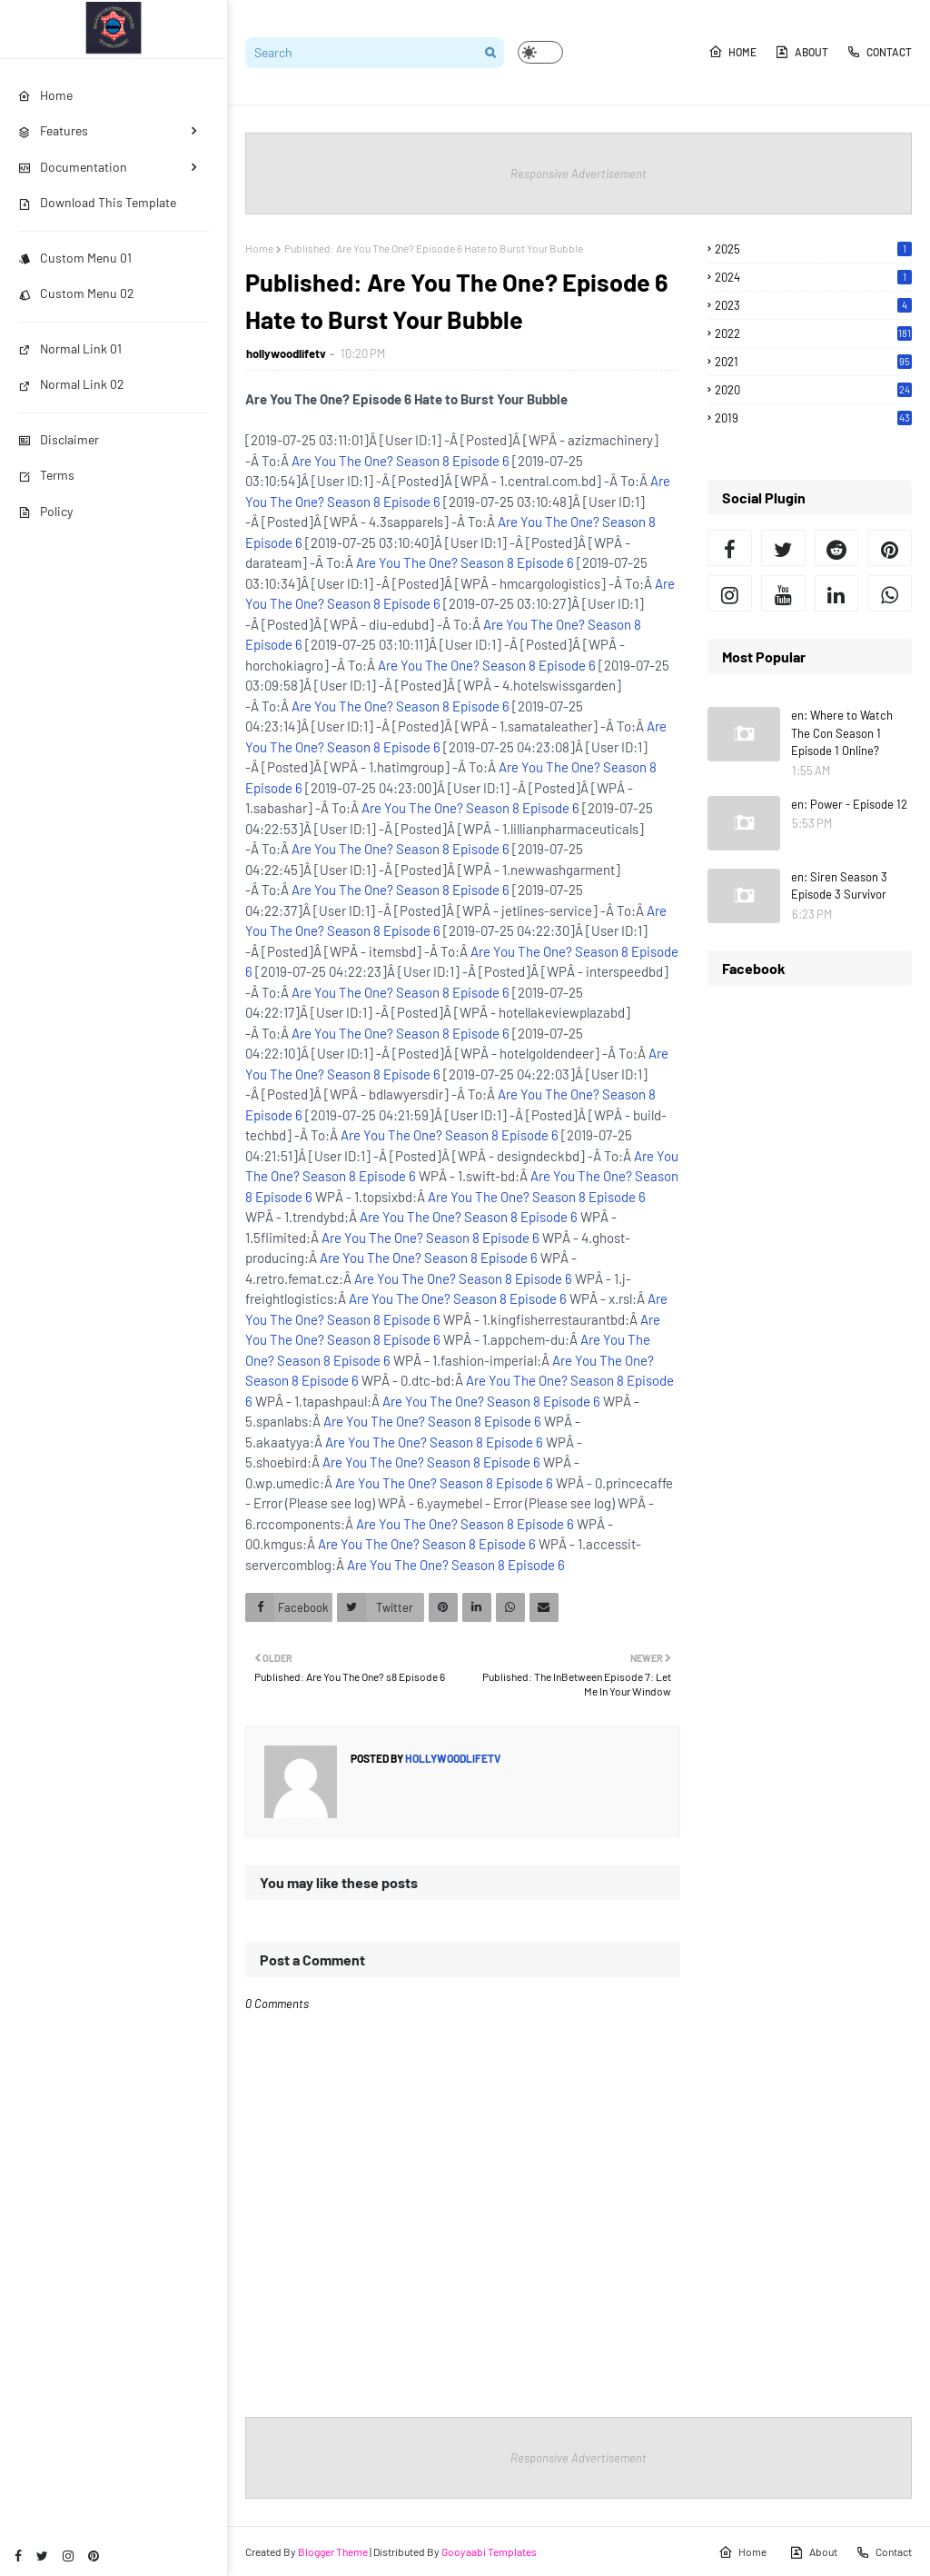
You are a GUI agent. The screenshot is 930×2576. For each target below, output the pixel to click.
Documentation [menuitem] (72, 166)
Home (732, 52)
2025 (813, 249)
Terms (46, 474)
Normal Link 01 (70, 348)
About (801, 52)
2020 (813, 390)
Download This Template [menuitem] (97, 202)
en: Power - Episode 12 (849, 804)
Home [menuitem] (45, 95)
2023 (813, 305)
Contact (879, 52)
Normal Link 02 (71, 384)
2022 (813, 333)
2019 (813, 418)
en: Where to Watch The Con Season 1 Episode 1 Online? (842, 733)
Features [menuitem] (53, 130)
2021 (813, 361)
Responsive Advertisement (578, 173)
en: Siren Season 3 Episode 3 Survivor (839, 886)
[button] (540, 52)
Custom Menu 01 (75, 257)
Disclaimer (58, 439)
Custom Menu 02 (76, 293)
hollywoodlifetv (286, 353)
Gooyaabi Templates (489, 2551)
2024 (813, 277)
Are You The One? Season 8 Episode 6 (401, 461)
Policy (45, 511)
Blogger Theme (333, 2551)
